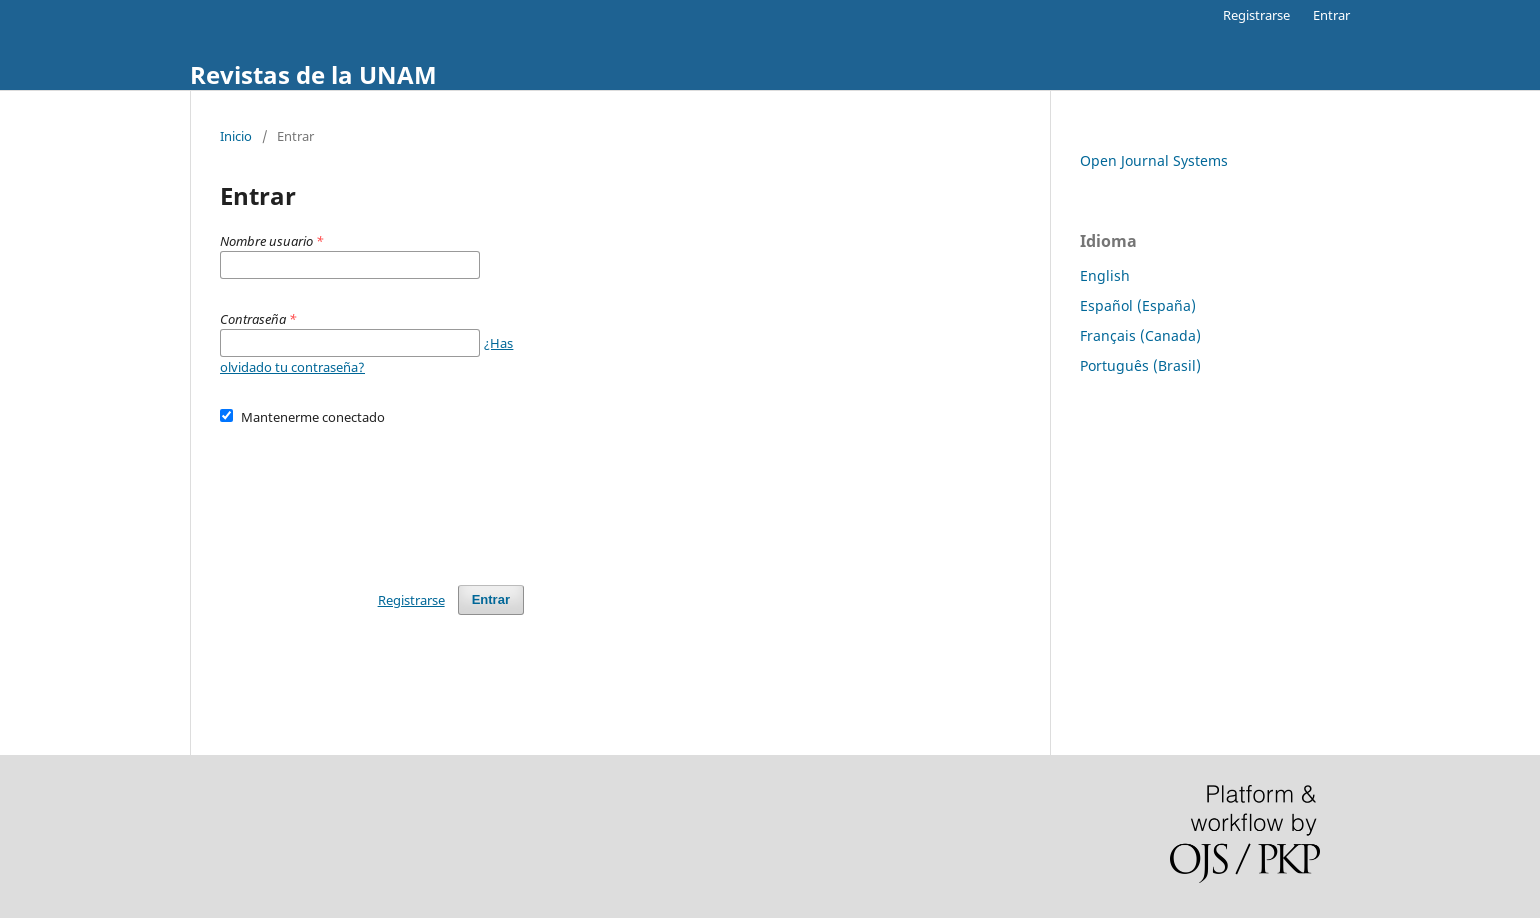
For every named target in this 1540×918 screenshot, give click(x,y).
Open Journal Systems (1154, 160)
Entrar (1331, 15)
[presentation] (372, 496)
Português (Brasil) (1140, 365)
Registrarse (1256, 15)
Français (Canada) (1140, 335)
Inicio (236, 136)
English (1105, 275)
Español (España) (1138, 305)
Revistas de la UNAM (313, 74)
